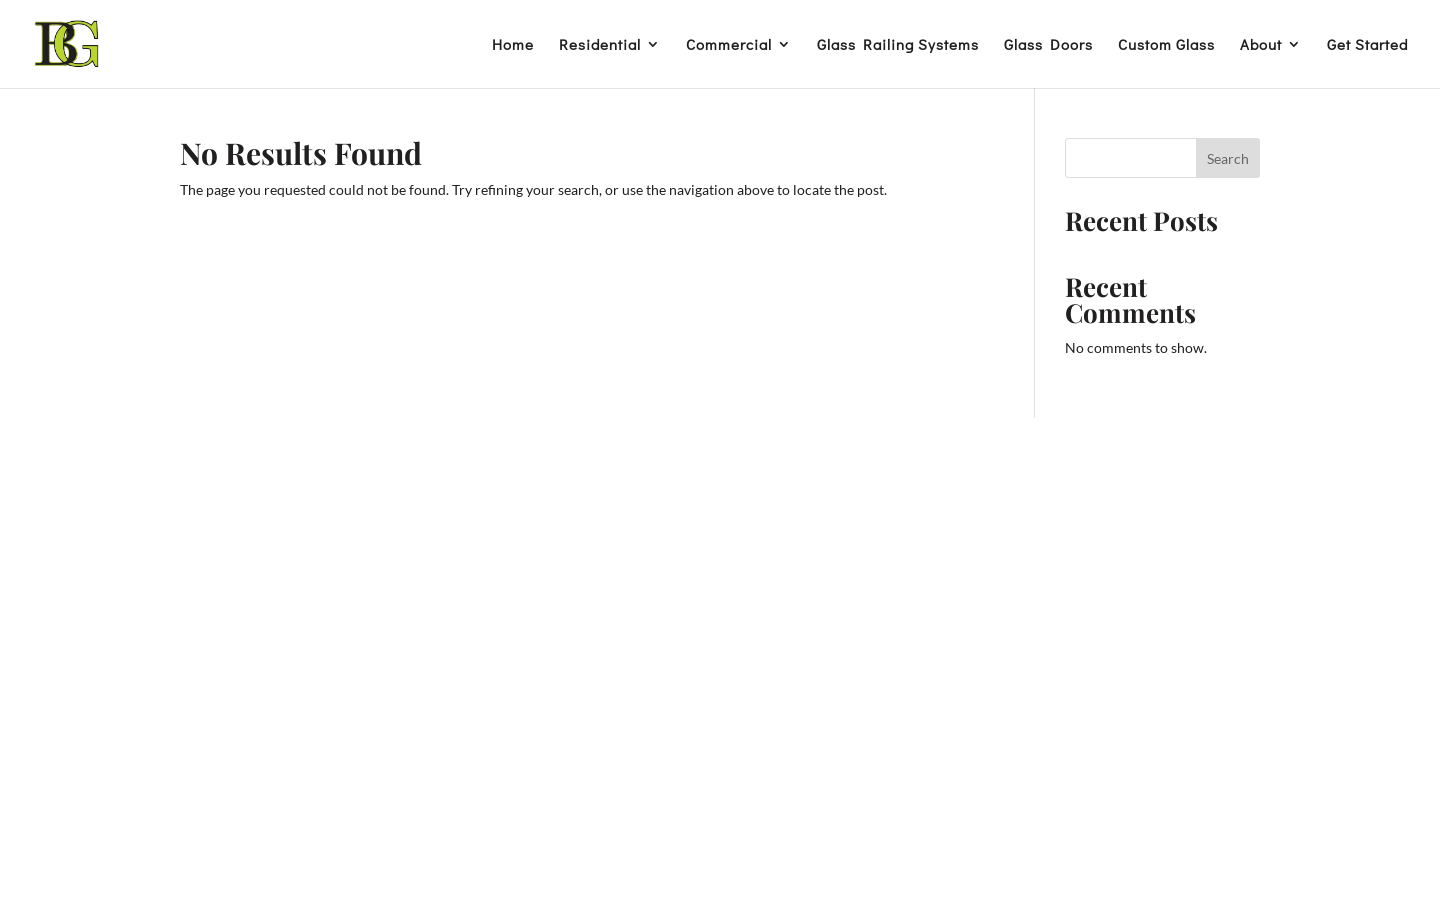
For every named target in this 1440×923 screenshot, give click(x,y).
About (1261, 45)
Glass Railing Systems (898, 45)
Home (513, 45)
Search (1228, 158)
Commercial (729, 45)
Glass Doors (1048, 45)
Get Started (1367, 45)
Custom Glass (1166, 45)
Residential (600, 45)
